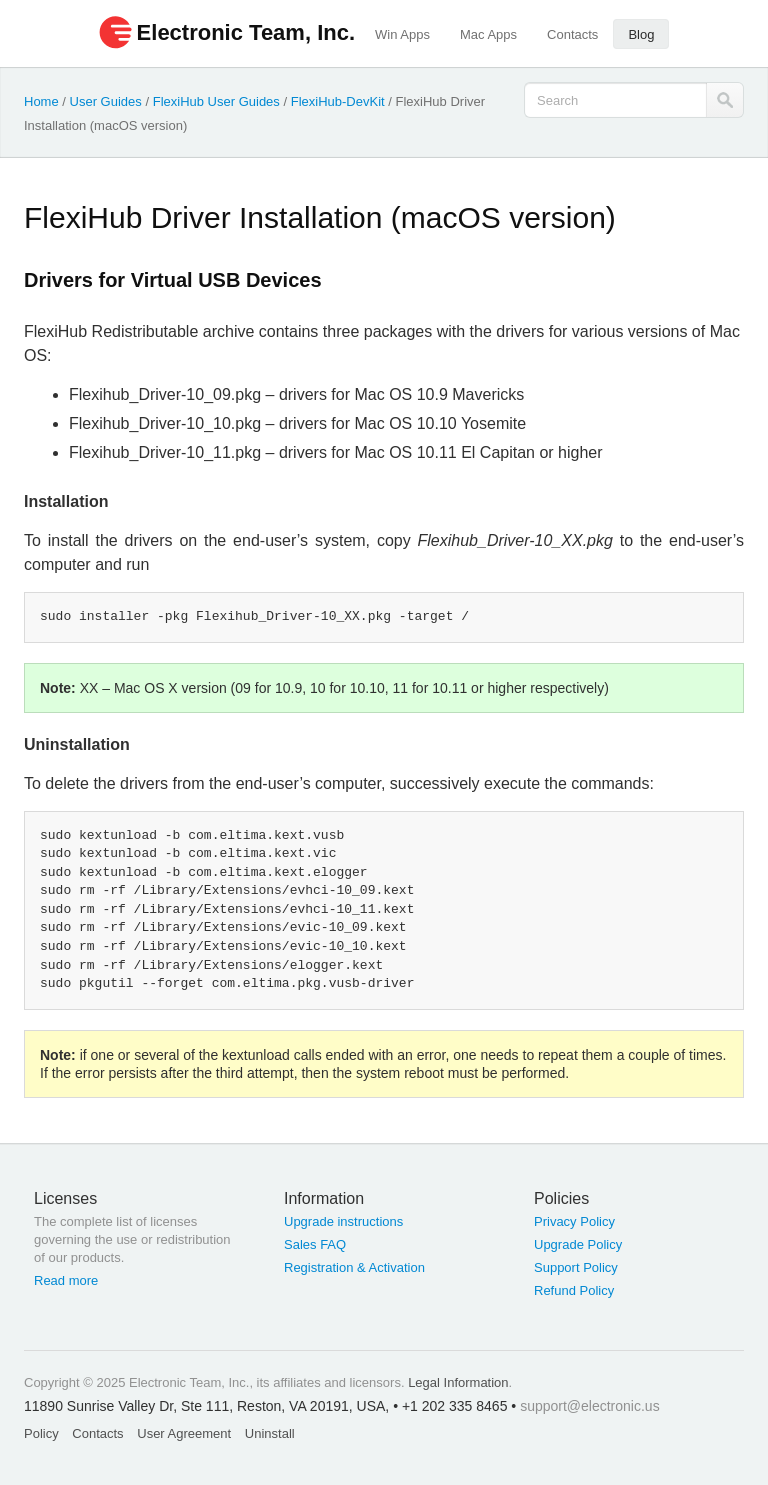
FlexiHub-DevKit (338, 101)
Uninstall (270, 1433)
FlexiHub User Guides (216, 101)
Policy (41, 1433)
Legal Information (458, 1382)
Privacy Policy (574, 1221)
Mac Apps (488, 34)
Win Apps (402, 34)
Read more (66, 1280)
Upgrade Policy (578, 1244)
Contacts (572, 34)
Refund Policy (574, 1290)
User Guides (106, 101)
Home (41, 101)
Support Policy (576, 1267)
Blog (641, 34)
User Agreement (184, 1433)
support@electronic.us (590, 1406)
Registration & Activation (354, 1267)
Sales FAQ (315, 1244)
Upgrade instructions (343, 1221)
